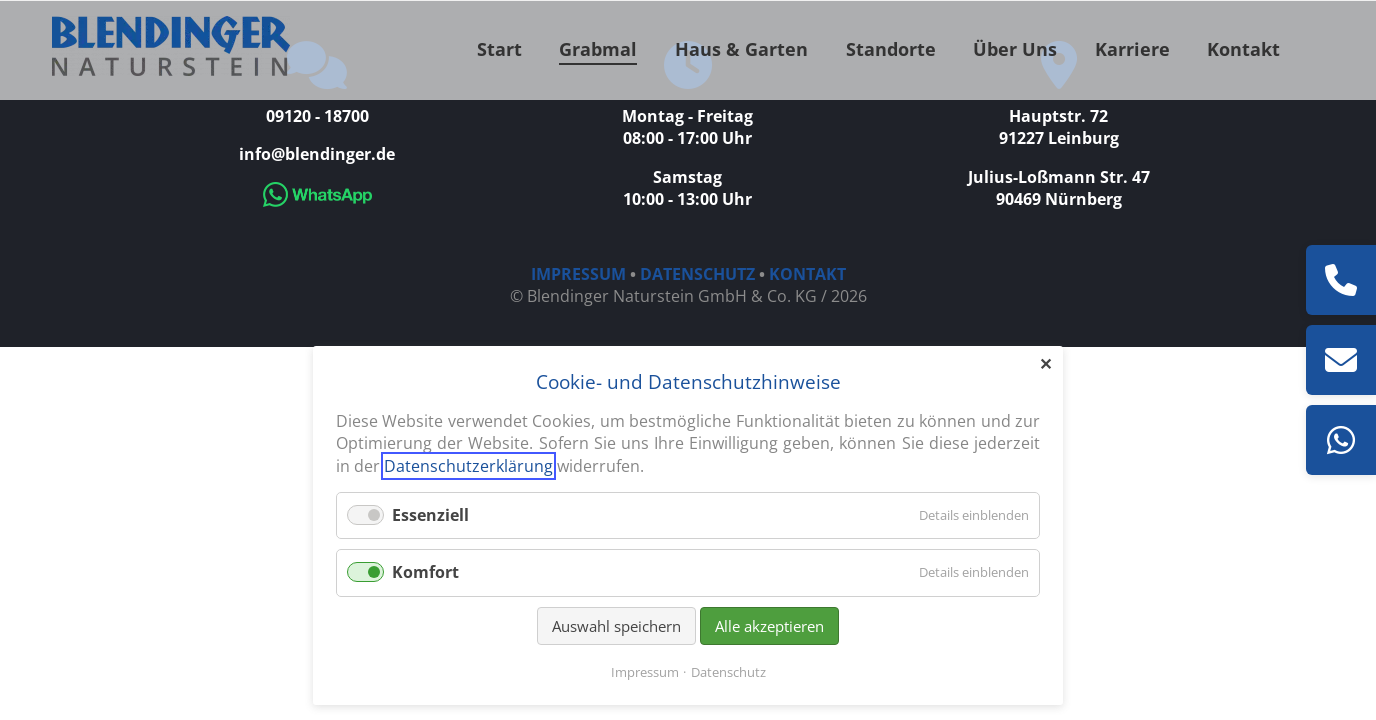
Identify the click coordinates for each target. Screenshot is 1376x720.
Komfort (425, 572)
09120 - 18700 (317, 116)
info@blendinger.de (317, 154)
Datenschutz (728, 672)
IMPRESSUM (578, 274)
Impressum (645, 672)
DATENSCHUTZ (697, 274)
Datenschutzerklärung (468, 466)
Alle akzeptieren (769, 626)
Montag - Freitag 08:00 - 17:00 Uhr (687, 127)
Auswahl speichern (616, 626)
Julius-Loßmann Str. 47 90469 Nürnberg (1059, 188)
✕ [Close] (1045, 364)
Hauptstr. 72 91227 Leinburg (1059, 127)
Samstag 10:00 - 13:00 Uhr (687, 188)
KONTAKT (807, 274)
